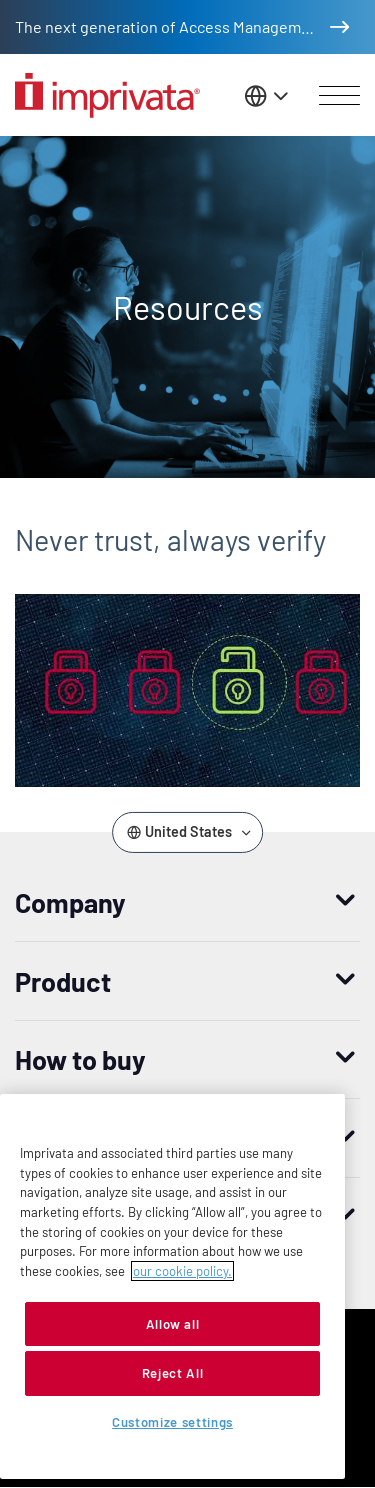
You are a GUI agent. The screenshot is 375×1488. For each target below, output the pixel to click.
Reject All (173, 1373)
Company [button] (70, 902)
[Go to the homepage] (107, 95)
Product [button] (63, 981)
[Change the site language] (268, 95)
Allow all (173, 1324)
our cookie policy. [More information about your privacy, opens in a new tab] (182, 1271)
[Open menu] (339, 96)
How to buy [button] (80, 1059)
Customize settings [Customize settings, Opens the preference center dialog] (172, 1422)
